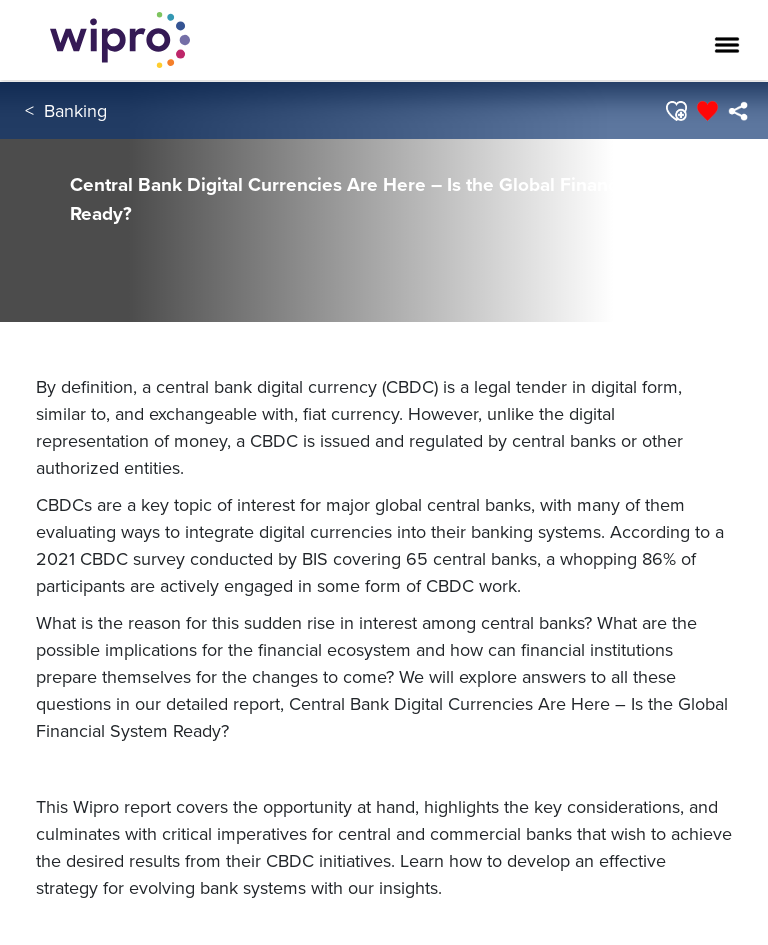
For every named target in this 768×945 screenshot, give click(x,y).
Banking (75, 110)
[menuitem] (737, 111)
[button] (675, 111)
